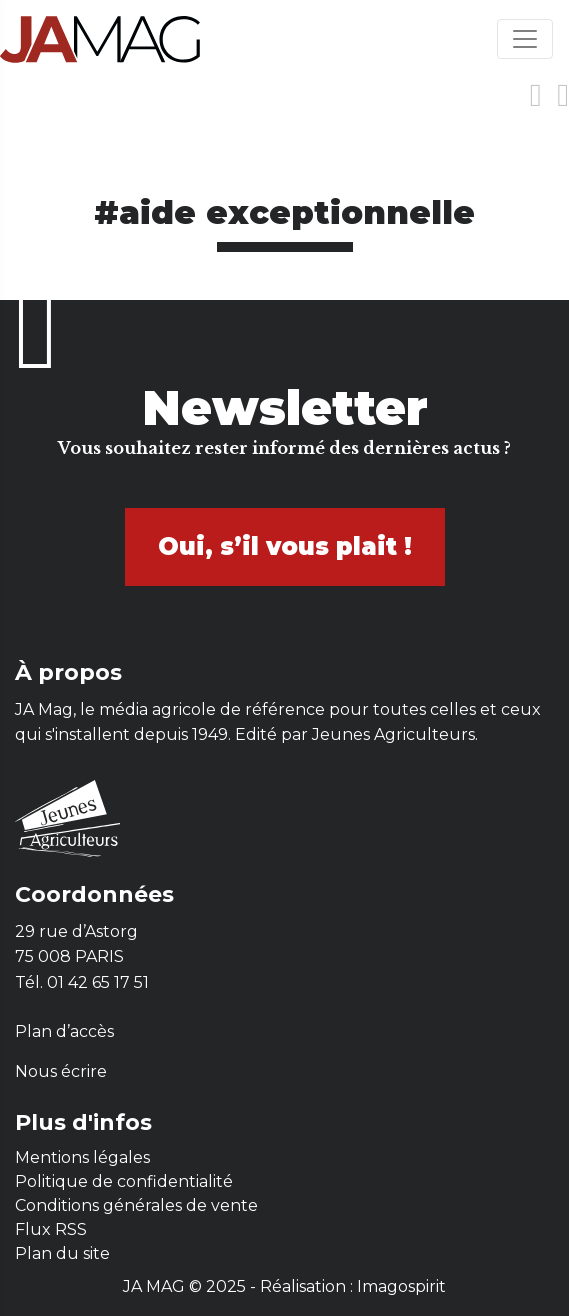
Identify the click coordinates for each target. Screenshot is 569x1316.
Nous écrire (61, 1071)
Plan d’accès (64, 1031)
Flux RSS (51, 1229)
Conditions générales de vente (136, 1205)
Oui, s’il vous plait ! (285, 546)
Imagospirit (401, 1286)
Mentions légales (82, 1157)
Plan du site (62, 1253)
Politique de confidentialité (124, 1181)
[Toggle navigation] (525, 39)
